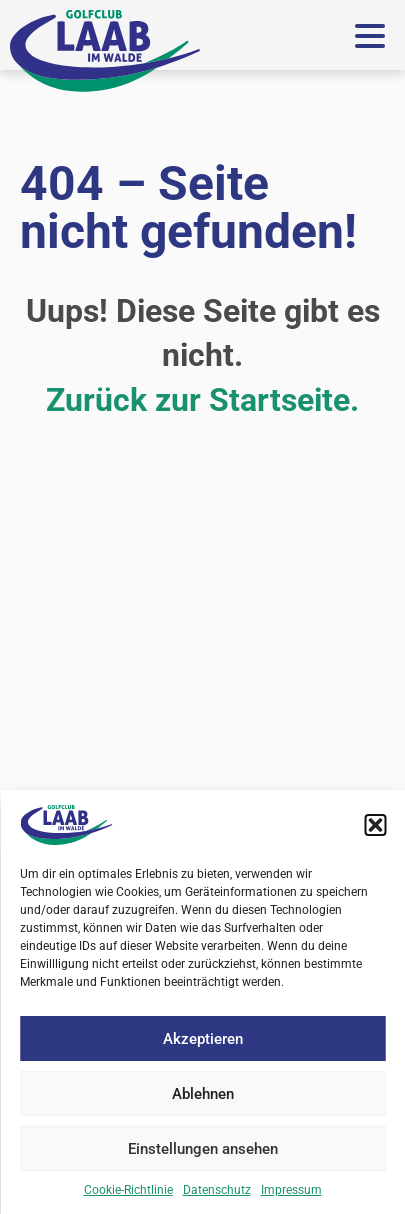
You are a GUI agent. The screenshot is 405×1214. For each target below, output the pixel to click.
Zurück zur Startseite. (202, 400)
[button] (375, 825)
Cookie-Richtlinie (128, 1190)
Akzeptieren (203, 1039)
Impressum (291, 1190)
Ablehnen (203, 1094)
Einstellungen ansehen (203, 1149)
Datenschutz (217, 1190)
